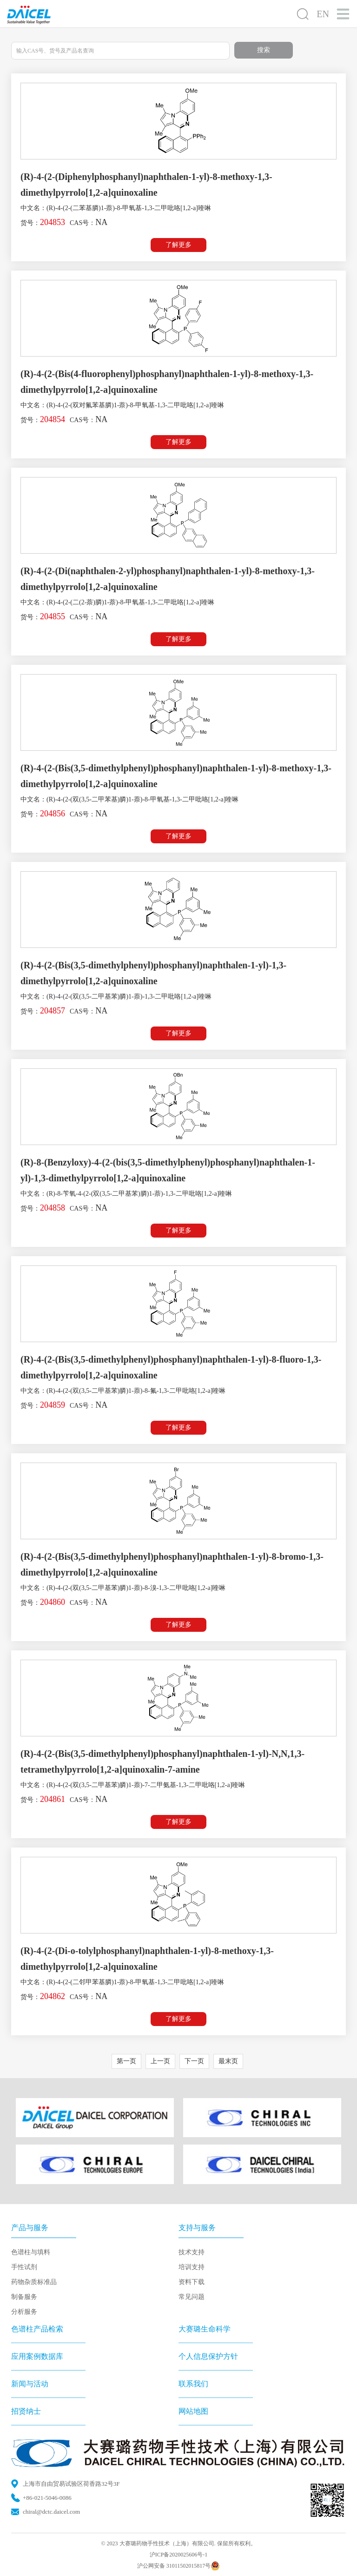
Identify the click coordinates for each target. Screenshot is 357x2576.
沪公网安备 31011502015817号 (178, 2565)
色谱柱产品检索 (37, 2329)
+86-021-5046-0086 (47, 2497)
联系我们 (193, 2384)
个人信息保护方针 (208, 2356)
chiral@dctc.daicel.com (51, 2511)
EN (323, 14)
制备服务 (24, 2296)
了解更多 (178, 244)
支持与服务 (197, 2228)
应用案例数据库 (37, 2356)
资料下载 (191, 2281)
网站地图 (193, 2411)
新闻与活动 (29, 2384)
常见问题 (191, 2296)
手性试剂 (24, 2267)
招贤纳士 (26, 2411)
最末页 (228, 2061)
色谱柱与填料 (30, 2252)
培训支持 (191, 2267)
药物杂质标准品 (34, 2281)
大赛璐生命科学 (204, 2329)
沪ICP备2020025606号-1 (179, 2554)
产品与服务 (29, 2228)
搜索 (263, 49)
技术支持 (191, 2252)
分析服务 (24, 2311)
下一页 (194, 2061)
